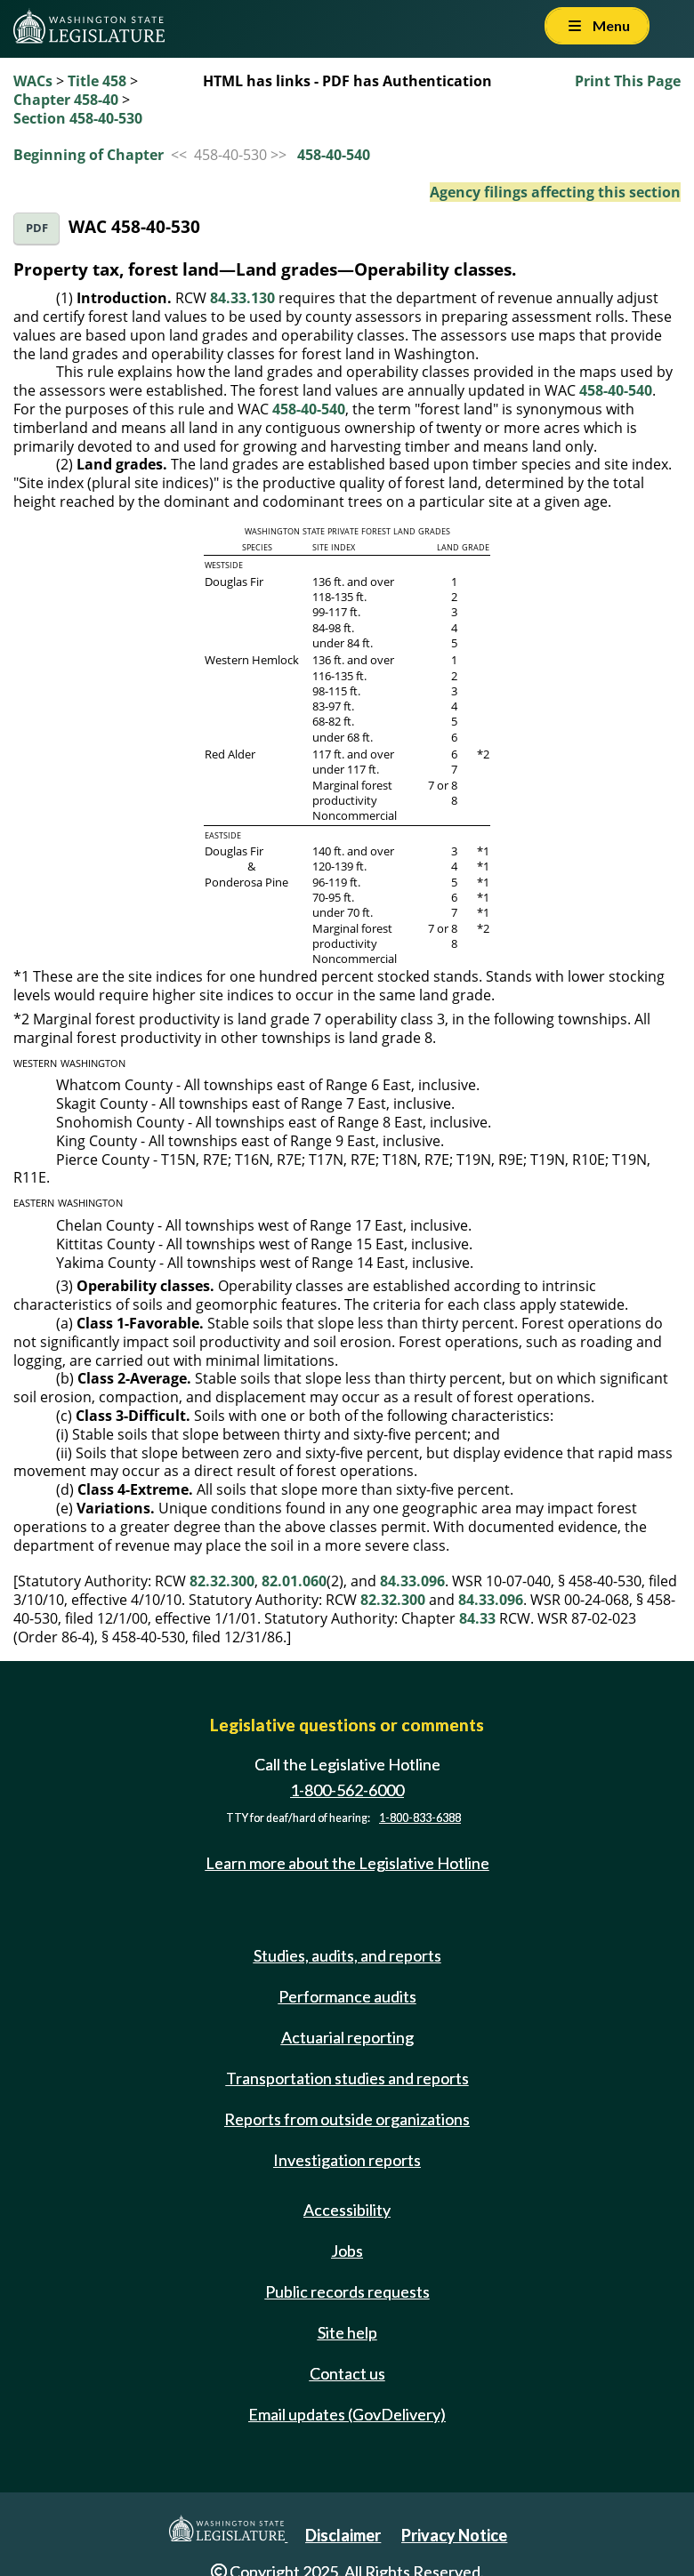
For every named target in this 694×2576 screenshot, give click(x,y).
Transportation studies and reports (347, 2078)
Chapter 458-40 (65, 99)
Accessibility (347, 2209)
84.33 (477, 1618)
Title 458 (97, 81)
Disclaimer (343, 2535)
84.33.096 (412, 1581)
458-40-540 (333, 155)
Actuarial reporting (347, 2037)
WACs (32, 81)
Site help (347, 2332)
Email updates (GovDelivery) (347, 2414)
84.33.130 (242, 298)
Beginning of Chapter (88, 155)
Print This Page (628, 81)
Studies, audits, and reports (347, 1955)
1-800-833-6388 (420, 1818)
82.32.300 (222, 1581)
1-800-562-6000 (347, 1790)
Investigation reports (347, 2160)
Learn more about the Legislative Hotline (347, 1863)
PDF (37, 228)
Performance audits (347, 1996)
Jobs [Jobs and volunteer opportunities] (347, 2250)
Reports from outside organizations (347, 2119)
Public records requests (347, 2291)
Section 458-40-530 (77, 118)
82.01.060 (294, 1581)
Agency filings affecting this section (555, 192)
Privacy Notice (454, 2535)
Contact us (347, 2373)
